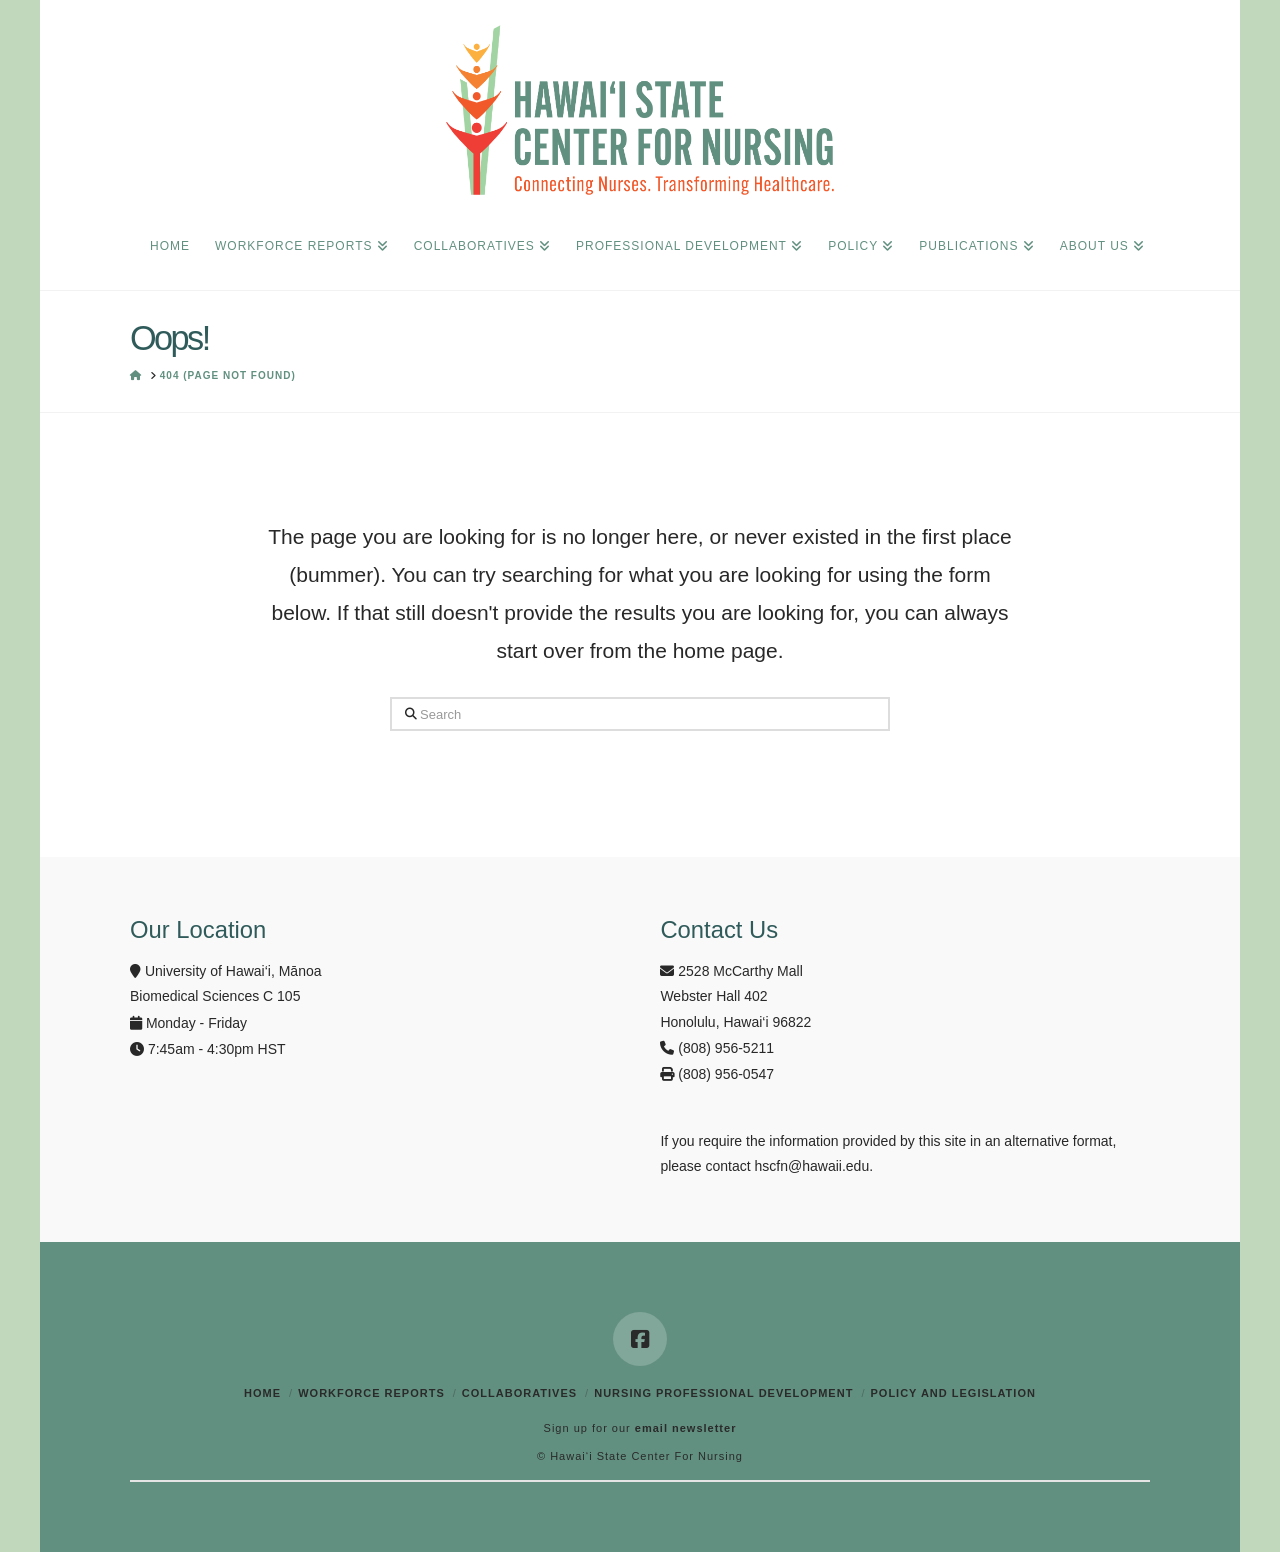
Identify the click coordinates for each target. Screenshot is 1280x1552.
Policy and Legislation (952, 1393)
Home (262, 1393)
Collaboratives (519, 1393)
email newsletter (686, 1428)
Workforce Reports (371, 1393)
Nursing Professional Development (723, 1393)
